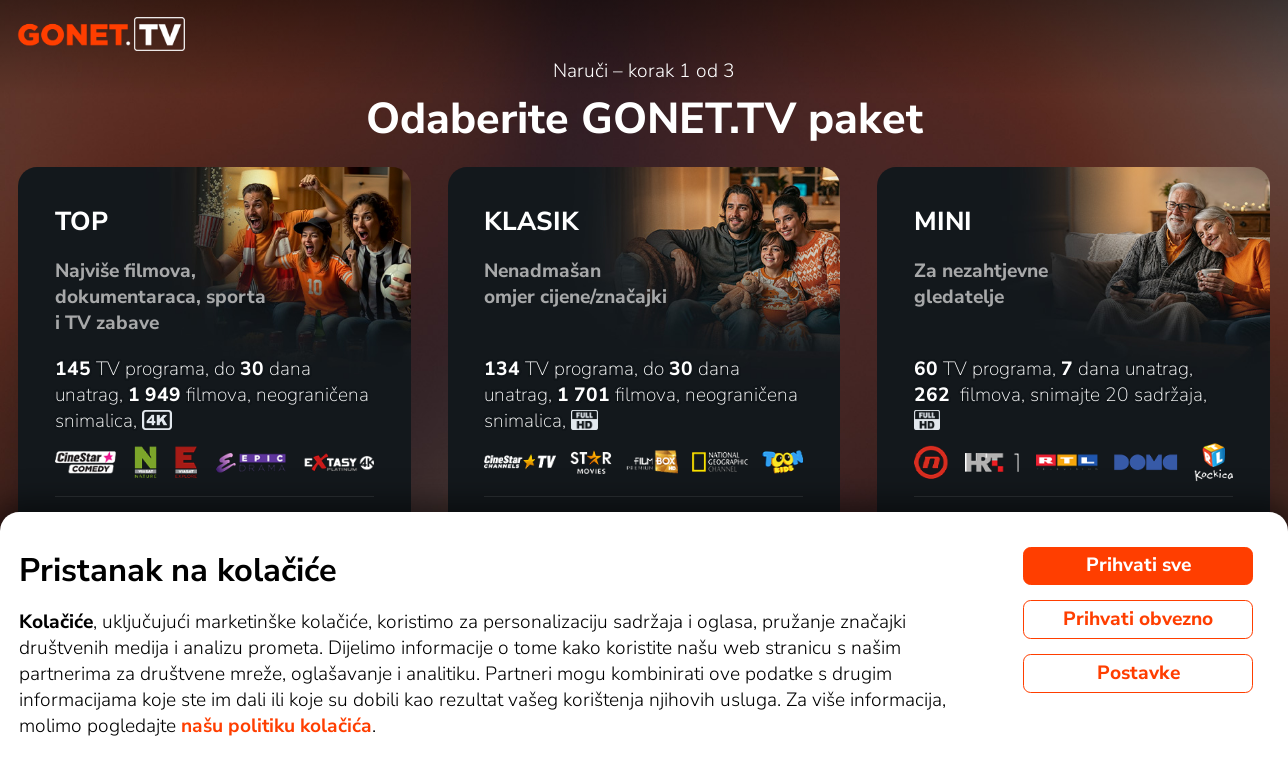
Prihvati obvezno (1138, 619)
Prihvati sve (1138, 565)
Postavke (1138, 673)
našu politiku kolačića (276, 726)
